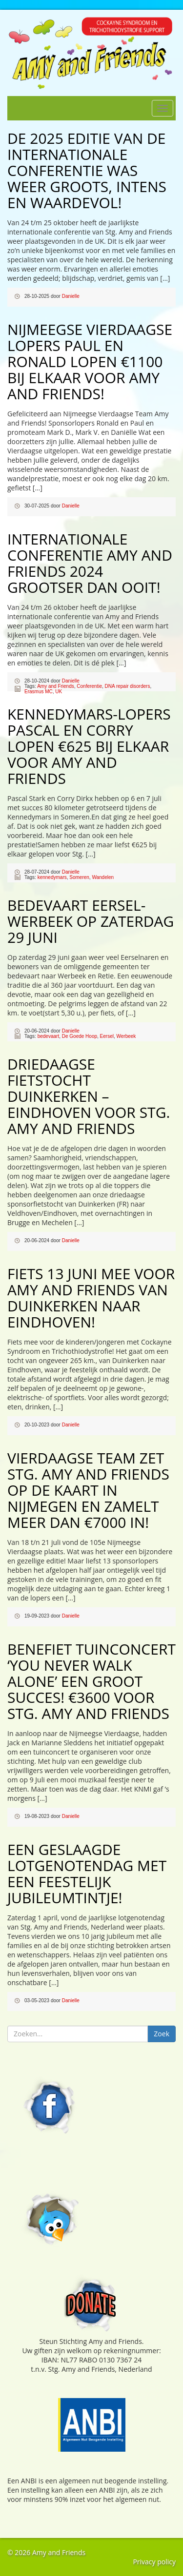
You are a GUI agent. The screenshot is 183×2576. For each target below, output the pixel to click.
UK (58, 691)
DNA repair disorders (127, 686)
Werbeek (126, 1036)
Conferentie (89, 686)
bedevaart (48, 1036)
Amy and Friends (55, 686)
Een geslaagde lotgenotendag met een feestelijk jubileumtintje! (86, 1873)
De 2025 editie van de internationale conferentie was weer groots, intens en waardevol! (86, 170)
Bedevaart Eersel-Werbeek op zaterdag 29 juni (90, 921)
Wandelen (103, 877)
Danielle (71, 296)
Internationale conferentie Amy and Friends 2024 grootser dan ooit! (89, 563)
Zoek (161, 2033)
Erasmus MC (38, 691)
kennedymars (52, 877)
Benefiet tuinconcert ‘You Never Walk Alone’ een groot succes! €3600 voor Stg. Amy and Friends (91, 1681)
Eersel (107, 1036)
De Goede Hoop (79, 1036)
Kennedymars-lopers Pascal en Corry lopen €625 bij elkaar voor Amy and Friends (89, 746)
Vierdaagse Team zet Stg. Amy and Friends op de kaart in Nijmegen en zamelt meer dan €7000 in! (88, 1490)
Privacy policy (154, 2561)
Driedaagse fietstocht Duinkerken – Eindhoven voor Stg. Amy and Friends (88, 1096)
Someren (79, 877)
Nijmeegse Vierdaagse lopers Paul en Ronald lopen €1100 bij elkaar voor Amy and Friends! (89, 361)
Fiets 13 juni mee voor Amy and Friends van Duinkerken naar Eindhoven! (91, 1298)
